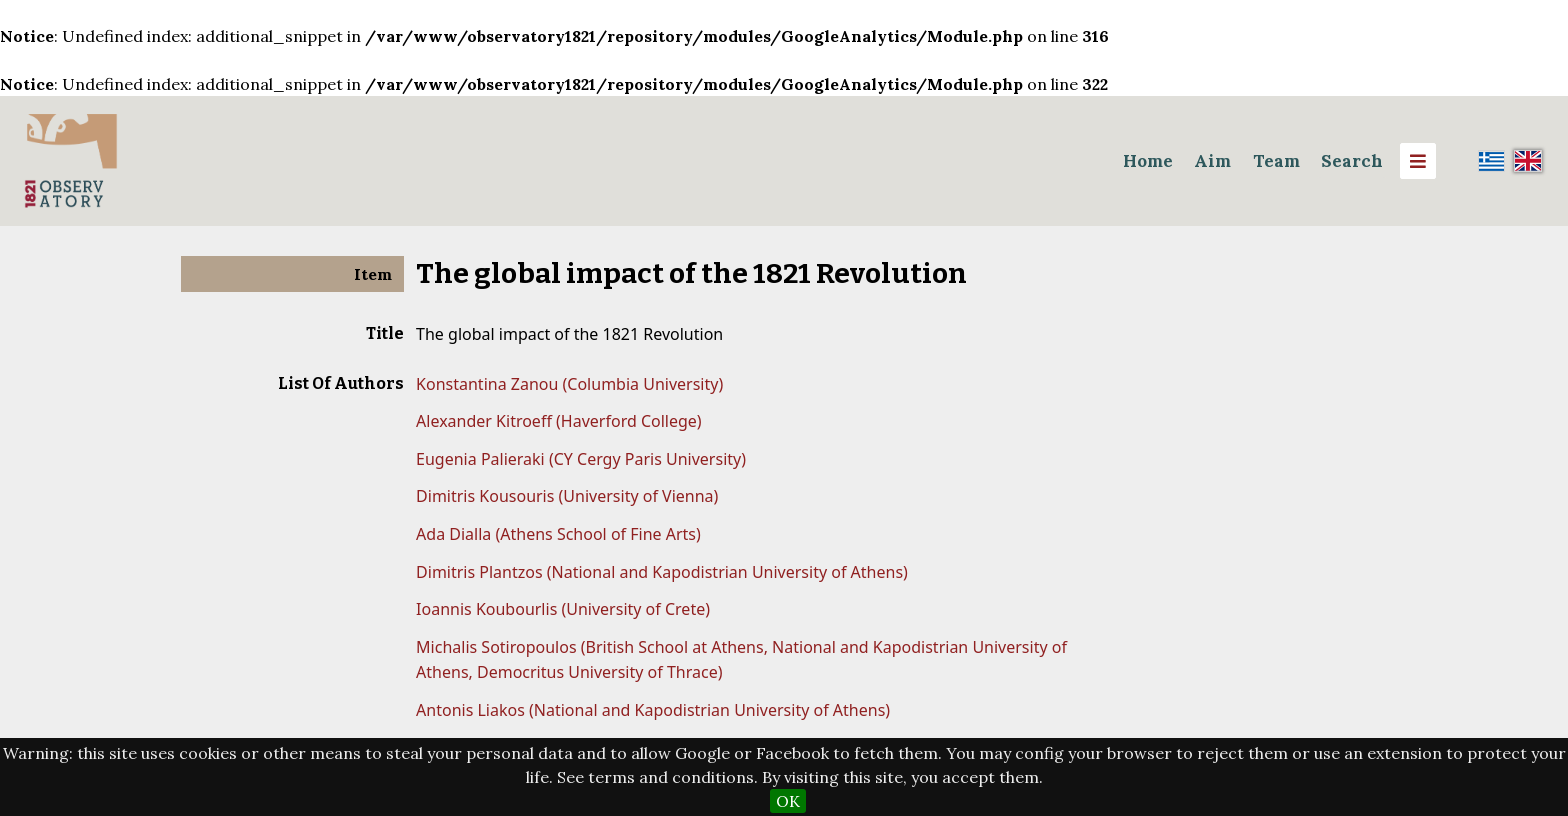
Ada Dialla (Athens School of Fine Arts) (558, 534)
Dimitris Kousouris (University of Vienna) (567, 496)
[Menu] (1418, 161)
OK (788, 801)
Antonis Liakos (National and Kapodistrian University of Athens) (653, 710)
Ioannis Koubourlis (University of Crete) (563, 609)
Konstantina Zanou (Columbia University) (569, 384)
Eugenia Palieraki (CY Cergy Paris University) (581, 459)
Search (1352, 161)
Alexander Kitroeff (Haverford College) (559, 421)
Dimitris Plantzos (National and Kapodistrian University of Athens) (662, 572)
